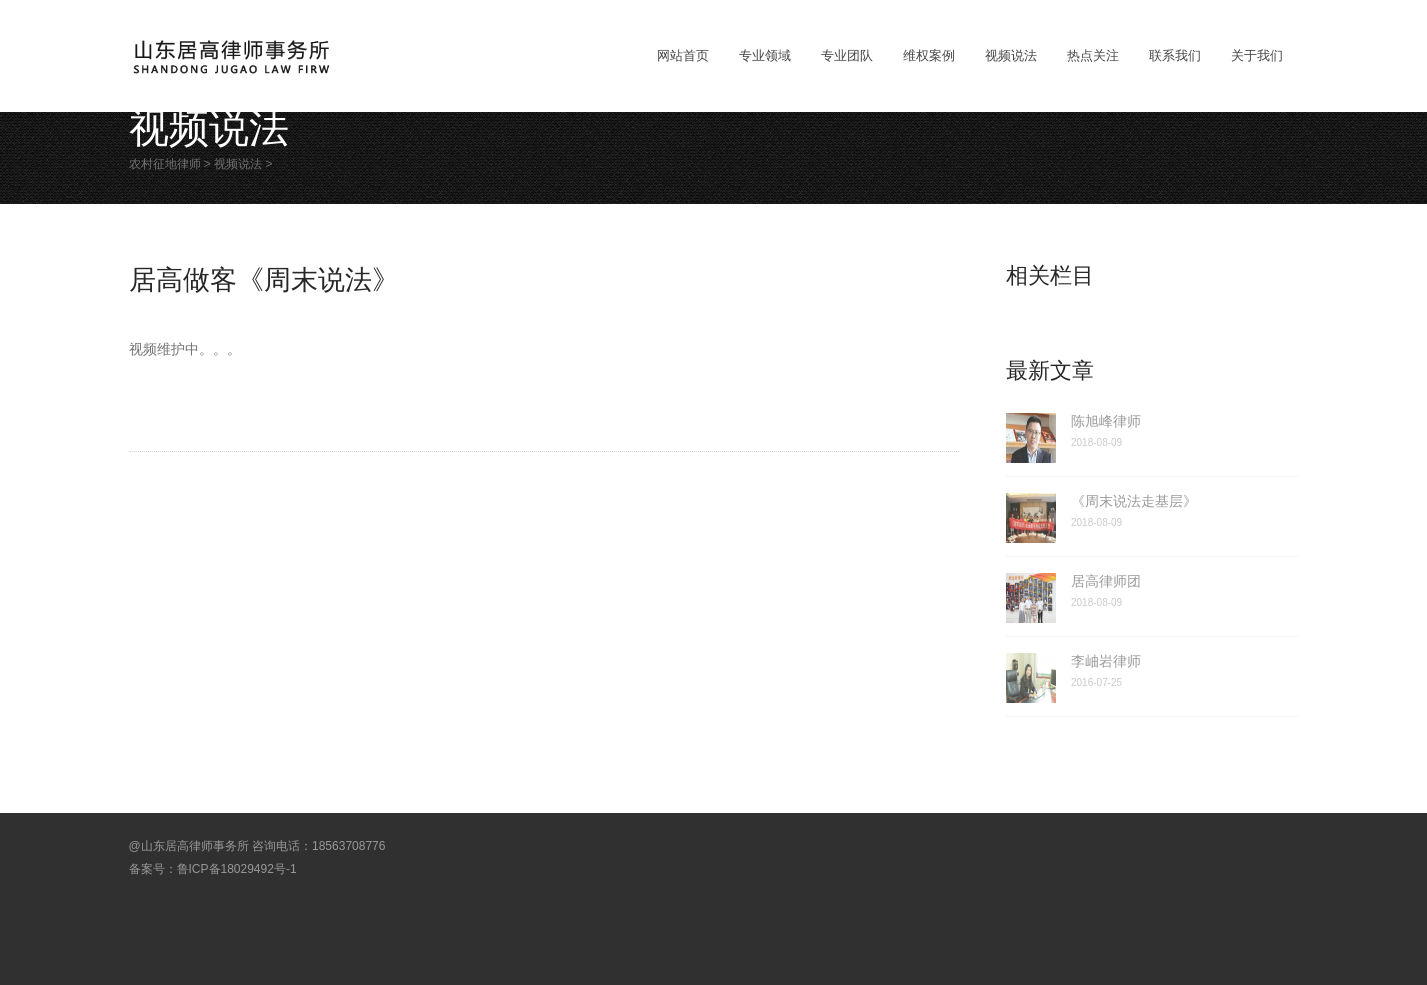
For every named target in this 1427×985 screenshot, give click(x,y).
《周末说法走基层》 (1134, 501)
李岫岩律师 (1106, 661)
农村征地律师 (165, 164)
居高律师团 (1106, 581)
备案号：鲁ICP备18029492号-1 (213, 869)
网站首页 (683, 55)
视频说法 (238, 164)
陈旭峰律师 (1106, 421)
